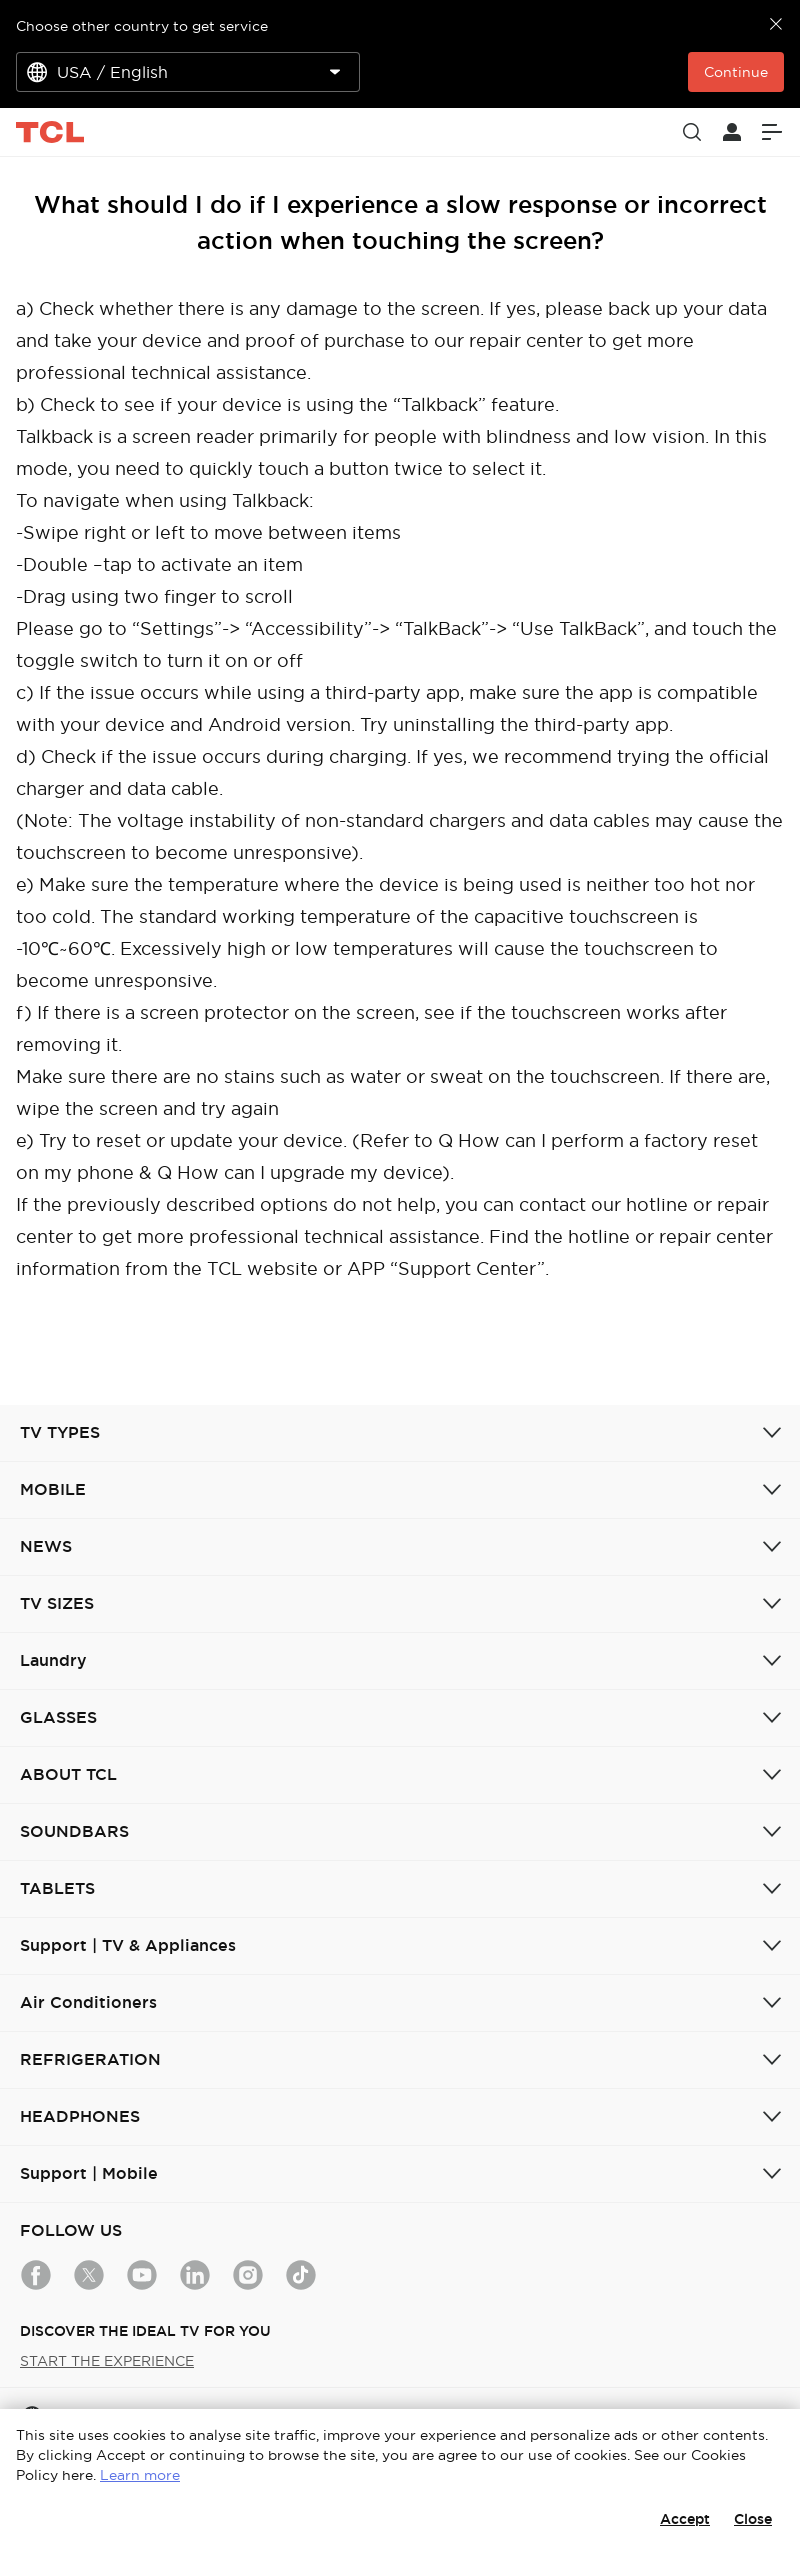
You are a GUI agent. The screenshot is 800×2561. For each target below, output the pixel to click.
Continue (736, 72)
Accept (685, 2519)
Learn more (140, 2475)
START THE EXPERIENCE (107, 2361)
